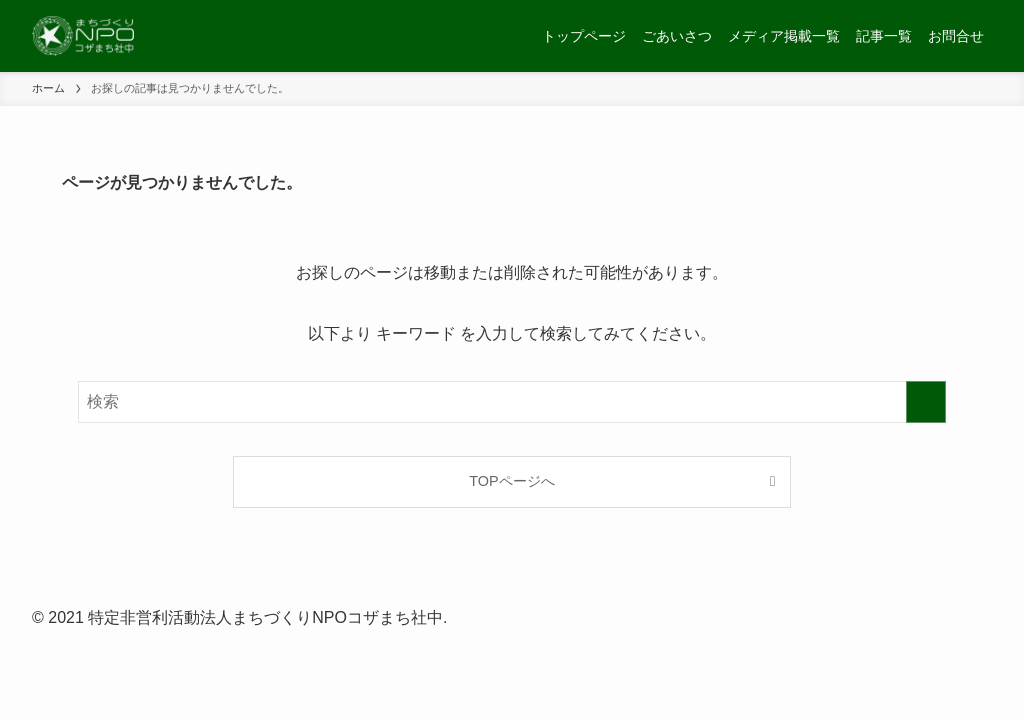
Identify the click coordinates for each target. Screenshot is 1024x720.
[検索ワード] (512, 402)
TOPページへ (511, 481)
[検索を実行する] (926, 402)
